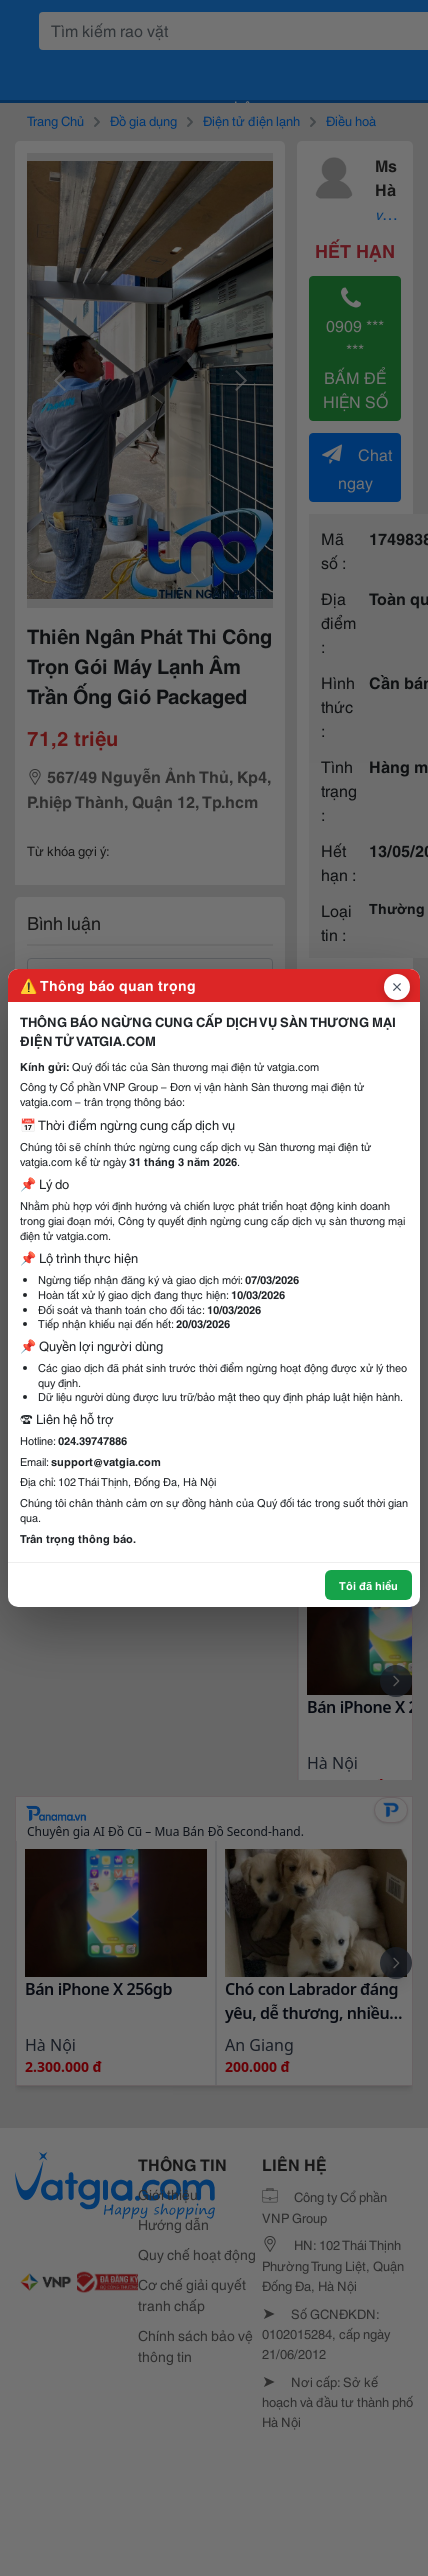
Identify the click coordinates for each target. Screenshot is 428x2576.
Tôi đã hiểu (368, 1585)
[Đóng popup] (397, 987)
